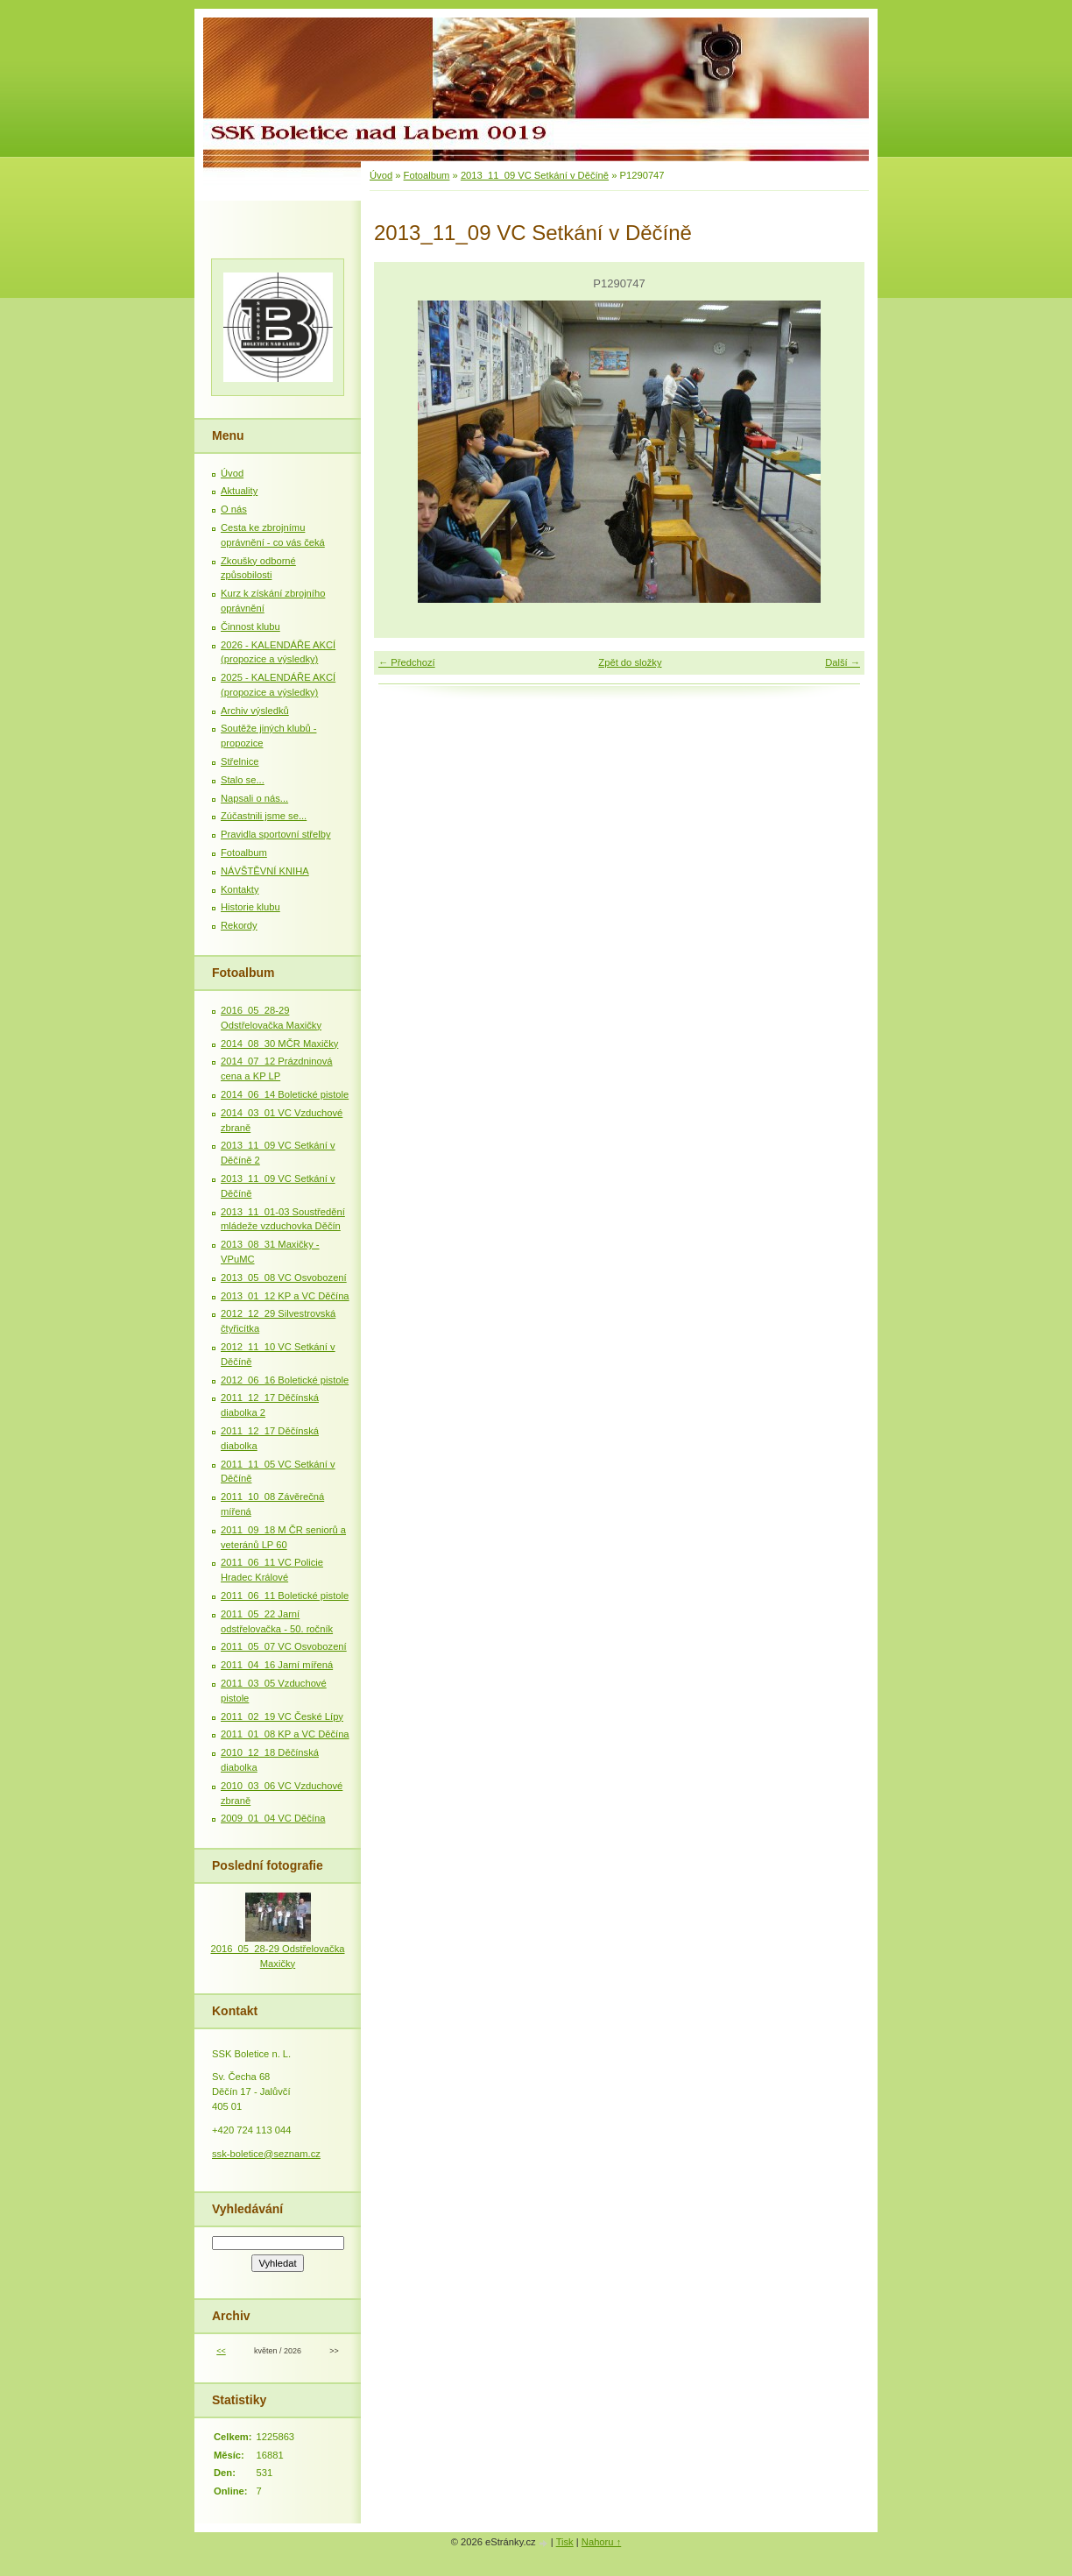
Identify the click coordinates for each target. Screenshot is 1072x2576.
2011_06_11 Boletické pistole (285, 1595)
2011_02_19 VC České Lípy (282, 1716)
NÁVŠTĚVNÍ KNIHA (265, 871)
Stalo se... (242, 780)
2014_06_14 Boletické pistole (285, 1094)
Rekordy (239, 925)
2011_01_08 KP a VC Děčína (285, 1734)
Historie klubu (250, 907)
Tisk (565, 2542)
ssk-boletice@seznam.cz (266, 2153)
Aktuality (239, 490)
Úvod (381, 175)
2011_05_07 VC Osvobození (284, 1646)
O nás (234, 509)
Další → (842, 662)
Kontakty (240, 889)
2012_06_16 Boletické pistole (285, 1380)
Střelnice (240, 761)
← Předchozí (406, 662)
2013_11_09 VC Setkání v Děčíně (535, 175)
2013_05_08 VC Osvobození (284, 1277)
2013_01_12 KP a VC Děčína (285, 1296)
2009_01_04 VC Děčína (273, 1818)
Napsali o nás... (254, 798)
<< (220, 2350)
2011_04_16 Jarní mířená (277, 1665)
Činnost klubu (250, 626)
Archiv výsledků (255, 710)
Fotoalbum (427, 175)
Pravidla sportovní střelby (276, 834)
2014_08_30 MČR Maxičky (279, 1043)
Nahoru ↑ (601, 2542)
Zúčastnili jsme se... (264, 815)
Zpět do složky (629, 662)
